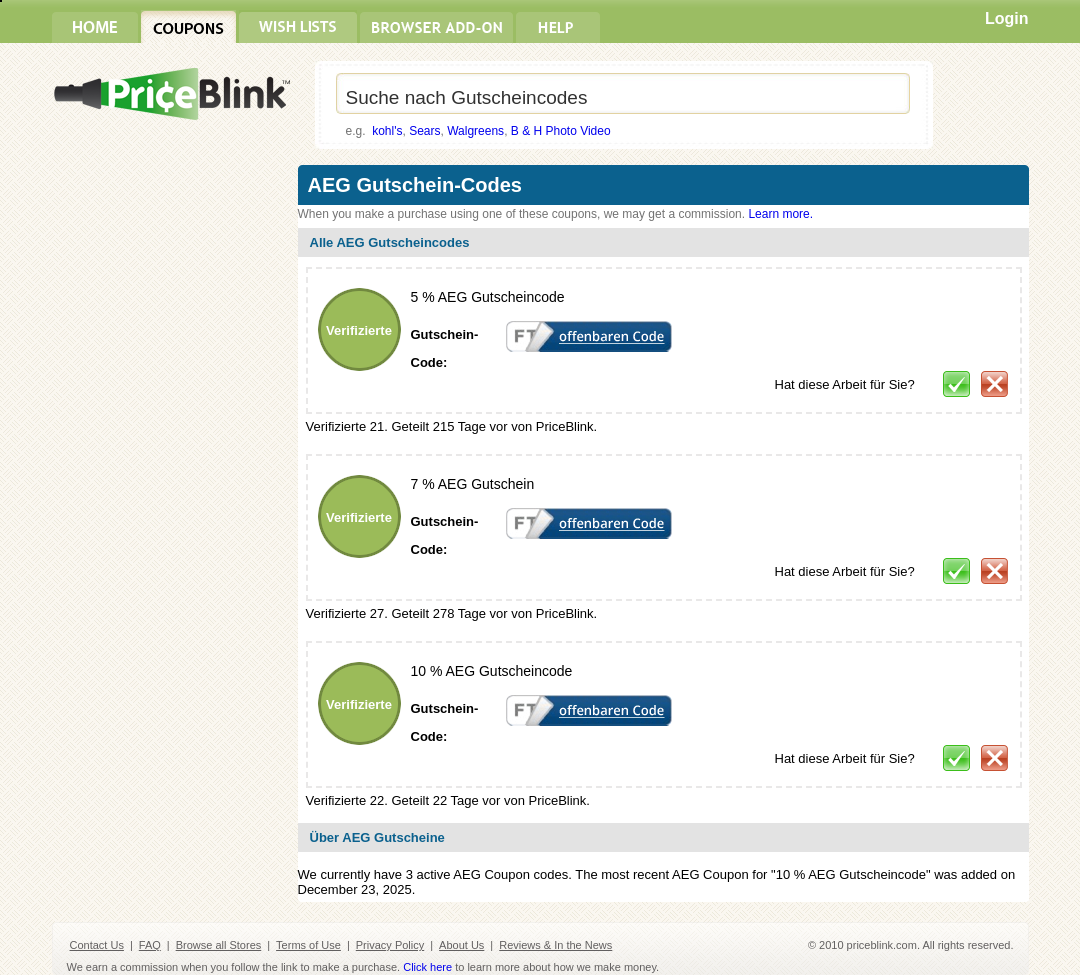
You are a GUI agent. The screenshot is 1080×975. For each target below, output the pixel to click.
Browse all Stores (219, 945)
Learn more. (780, 214)
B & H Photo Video (561, 131)
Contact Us (97, 945)
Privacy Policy (390, 945)
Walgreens (475, 131)
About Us (461, 945)
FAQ (150, 945)
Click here (427, 967)
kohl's (387, 131)
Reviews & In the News (555, 945)
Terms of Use (308, 945)
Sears (424, 131)
